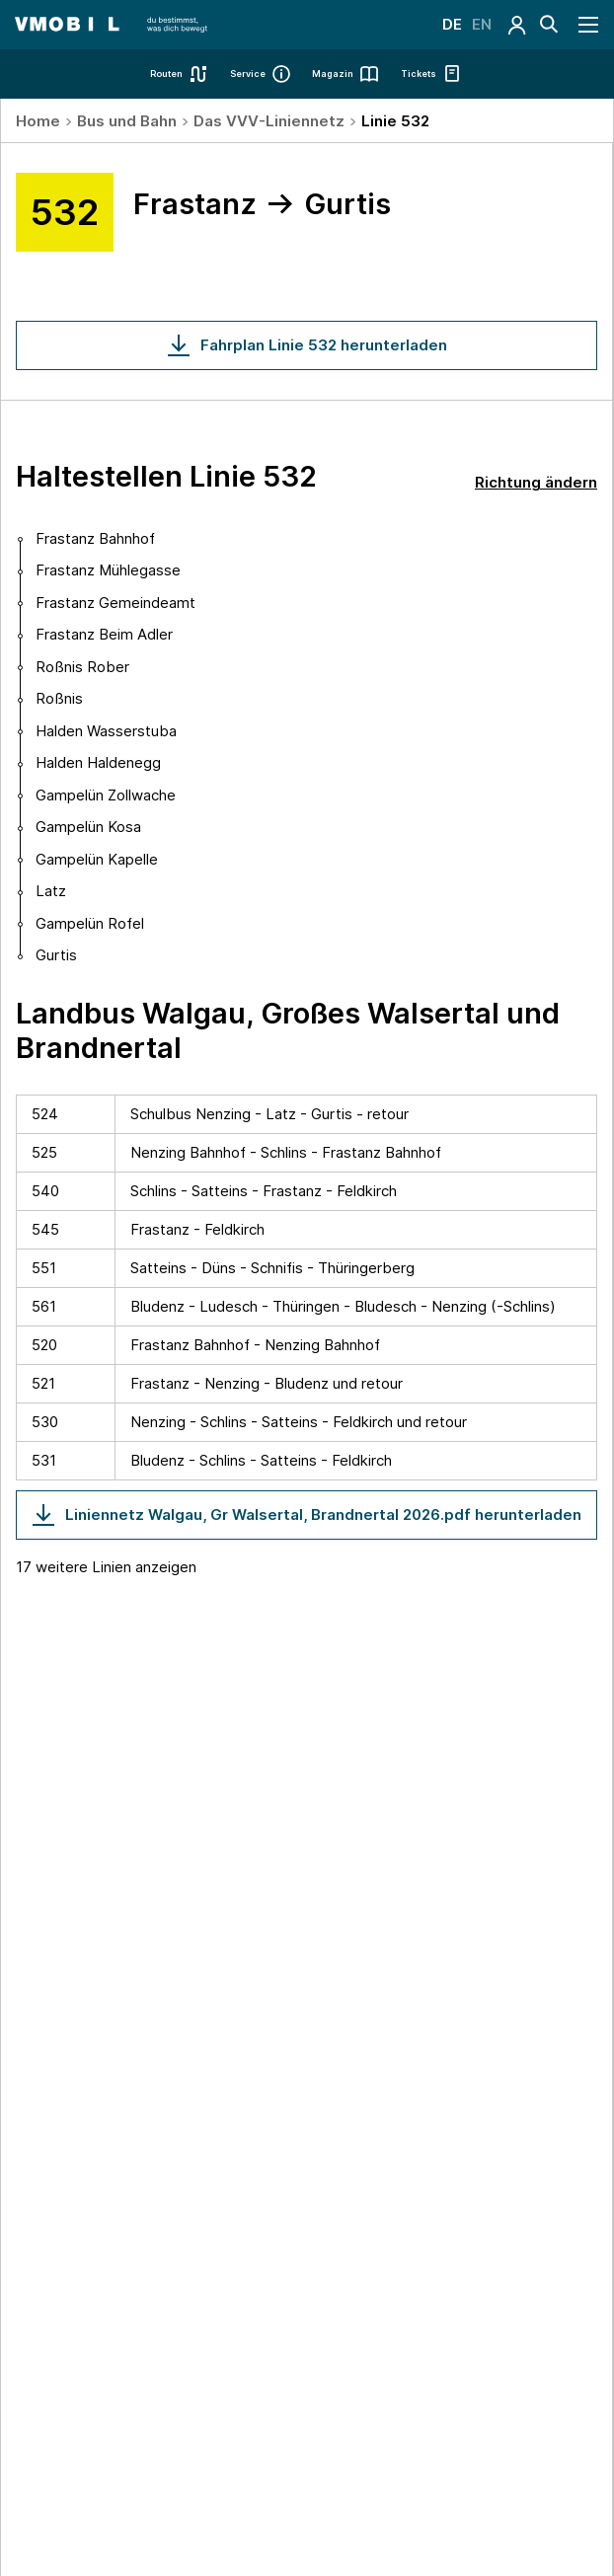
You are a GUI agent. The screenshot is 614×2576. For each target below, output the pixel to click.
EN (482, 24)
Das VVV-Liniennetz (269, 121)
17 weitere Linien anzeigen (106, 1566)
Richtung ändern (536, 482)
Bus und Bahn (127, 121)
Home (38, 121)
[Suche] (549, 24)
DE (452, 24)
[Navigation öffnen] (589, 24)
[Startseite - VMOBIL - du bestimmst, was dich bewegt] (111, 24)
